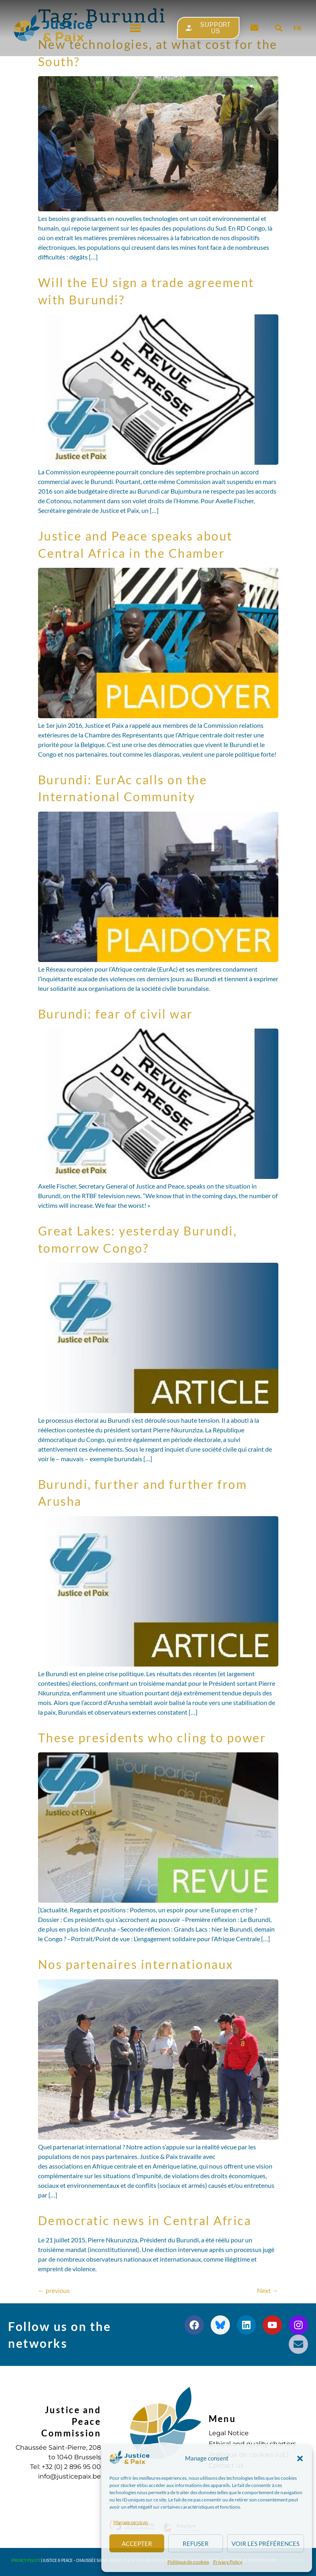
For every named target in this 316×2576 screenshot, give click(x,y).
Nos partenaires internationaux (135, 1964)
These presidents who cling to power (152, 1737)
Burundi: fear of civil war (115, 1014)
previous (54, 2290)
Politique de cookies (188, 2562)
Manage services (130, 2522)
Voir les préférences (265, 2543)
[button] (300, 2458)
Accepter (137, 2543)
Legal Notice (229, 2433)
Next (267, 2290)
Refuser (196, 2543)
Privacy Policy (227, 2562)
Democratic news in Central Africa (145, 2220)
